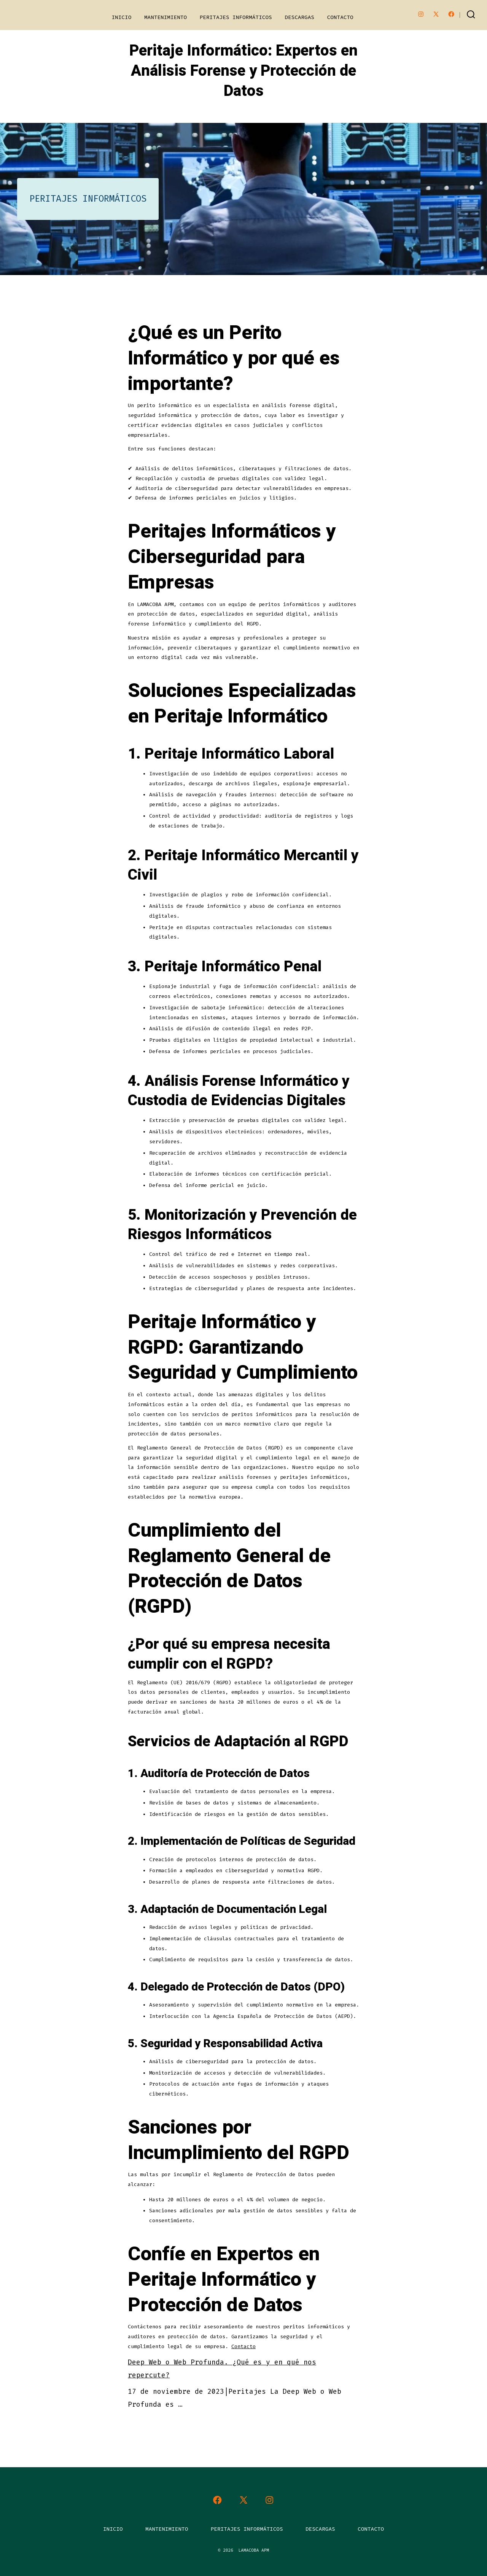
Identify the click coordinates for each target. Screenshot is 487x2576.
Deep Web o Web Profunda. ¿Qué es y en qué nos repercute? (222, 2369)
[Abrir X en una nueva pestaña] (436, 14)
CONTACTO (340, 17)
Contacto (243, 2346)
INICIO (121, 17)
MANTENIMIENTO (165, 17)
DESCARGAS (299, 17)
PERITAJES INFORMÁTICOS (236, 17)
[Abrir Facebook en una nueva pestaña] (451, 14)
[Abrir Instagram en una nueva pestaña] (421, 14)
